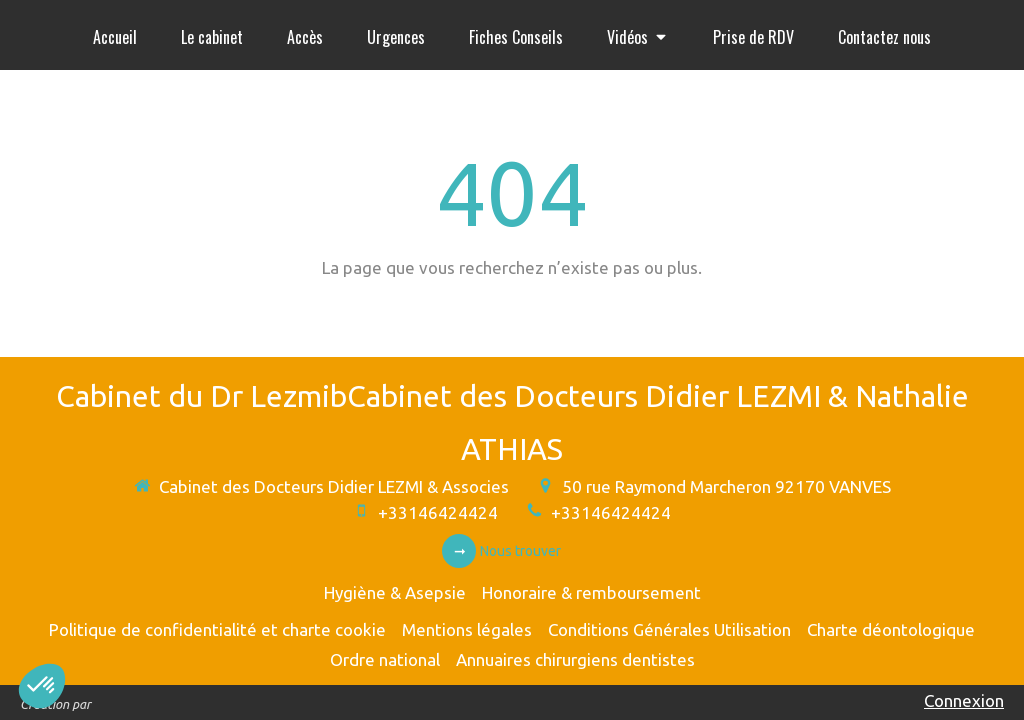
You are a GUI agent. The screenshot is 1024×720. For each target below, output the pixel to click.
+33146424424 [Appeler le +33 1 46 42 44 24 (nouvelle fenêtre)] (438, 512)
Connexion (964, 700)
